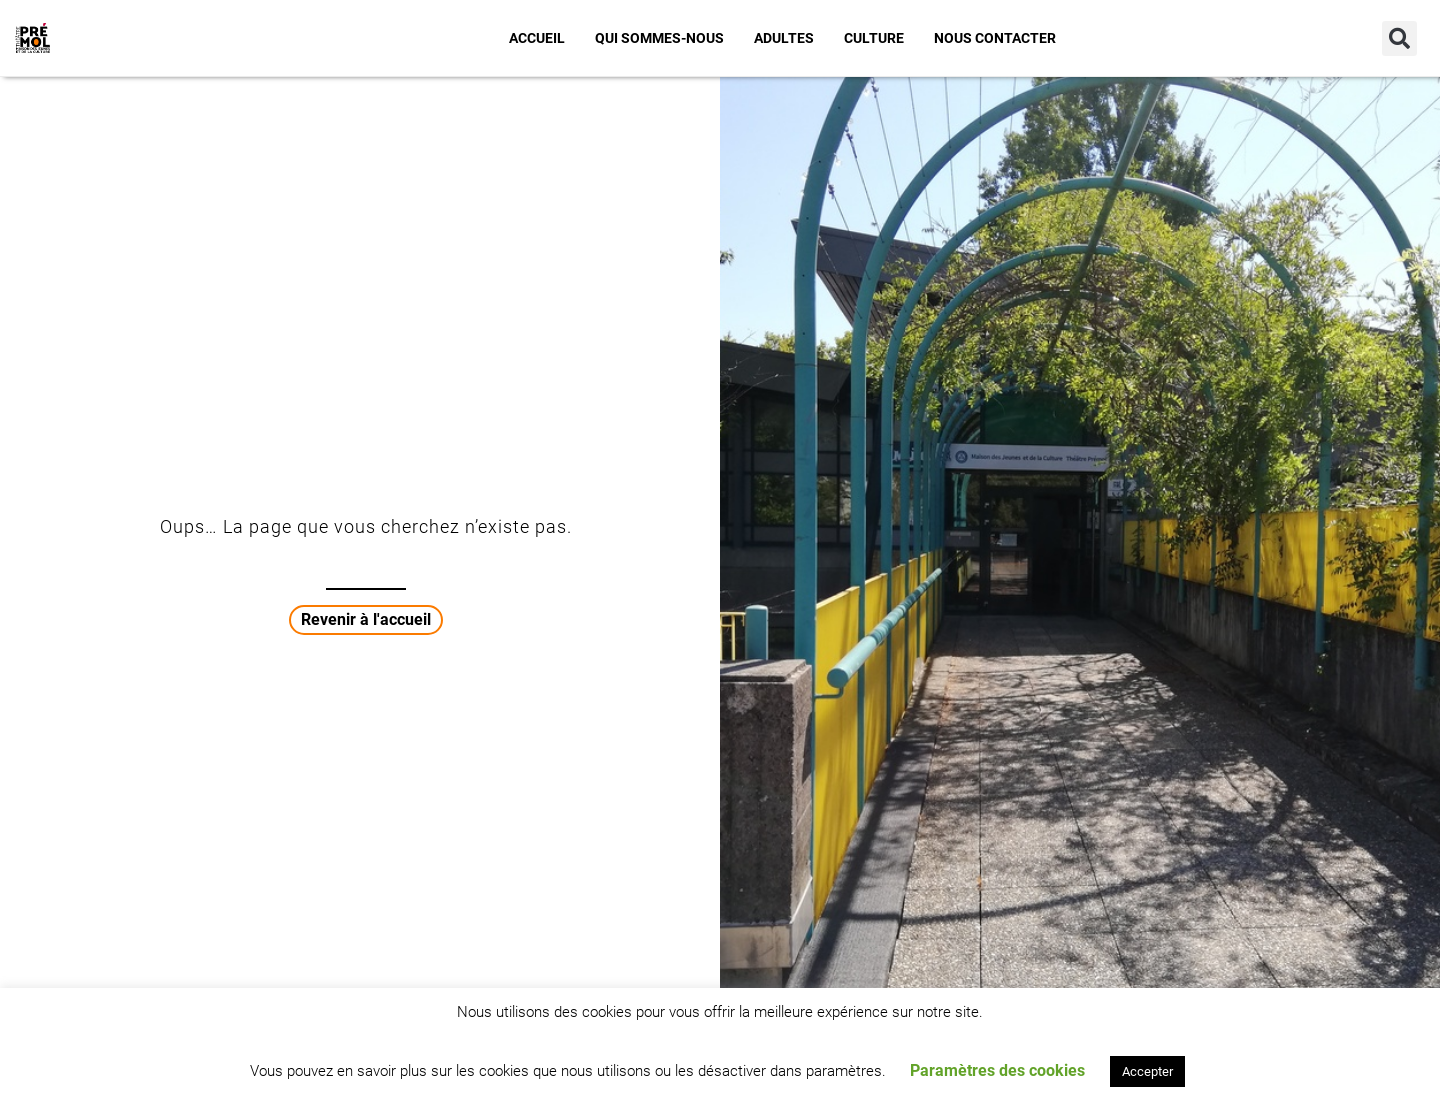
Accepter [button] (1147, 1071)
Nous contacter (995, 38)
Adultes (784, 38)
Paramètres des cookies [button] (997, 1070)
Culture (874, 38)
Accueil (537, 38)
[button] (1399, 38)
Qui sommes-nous (659, 38)
